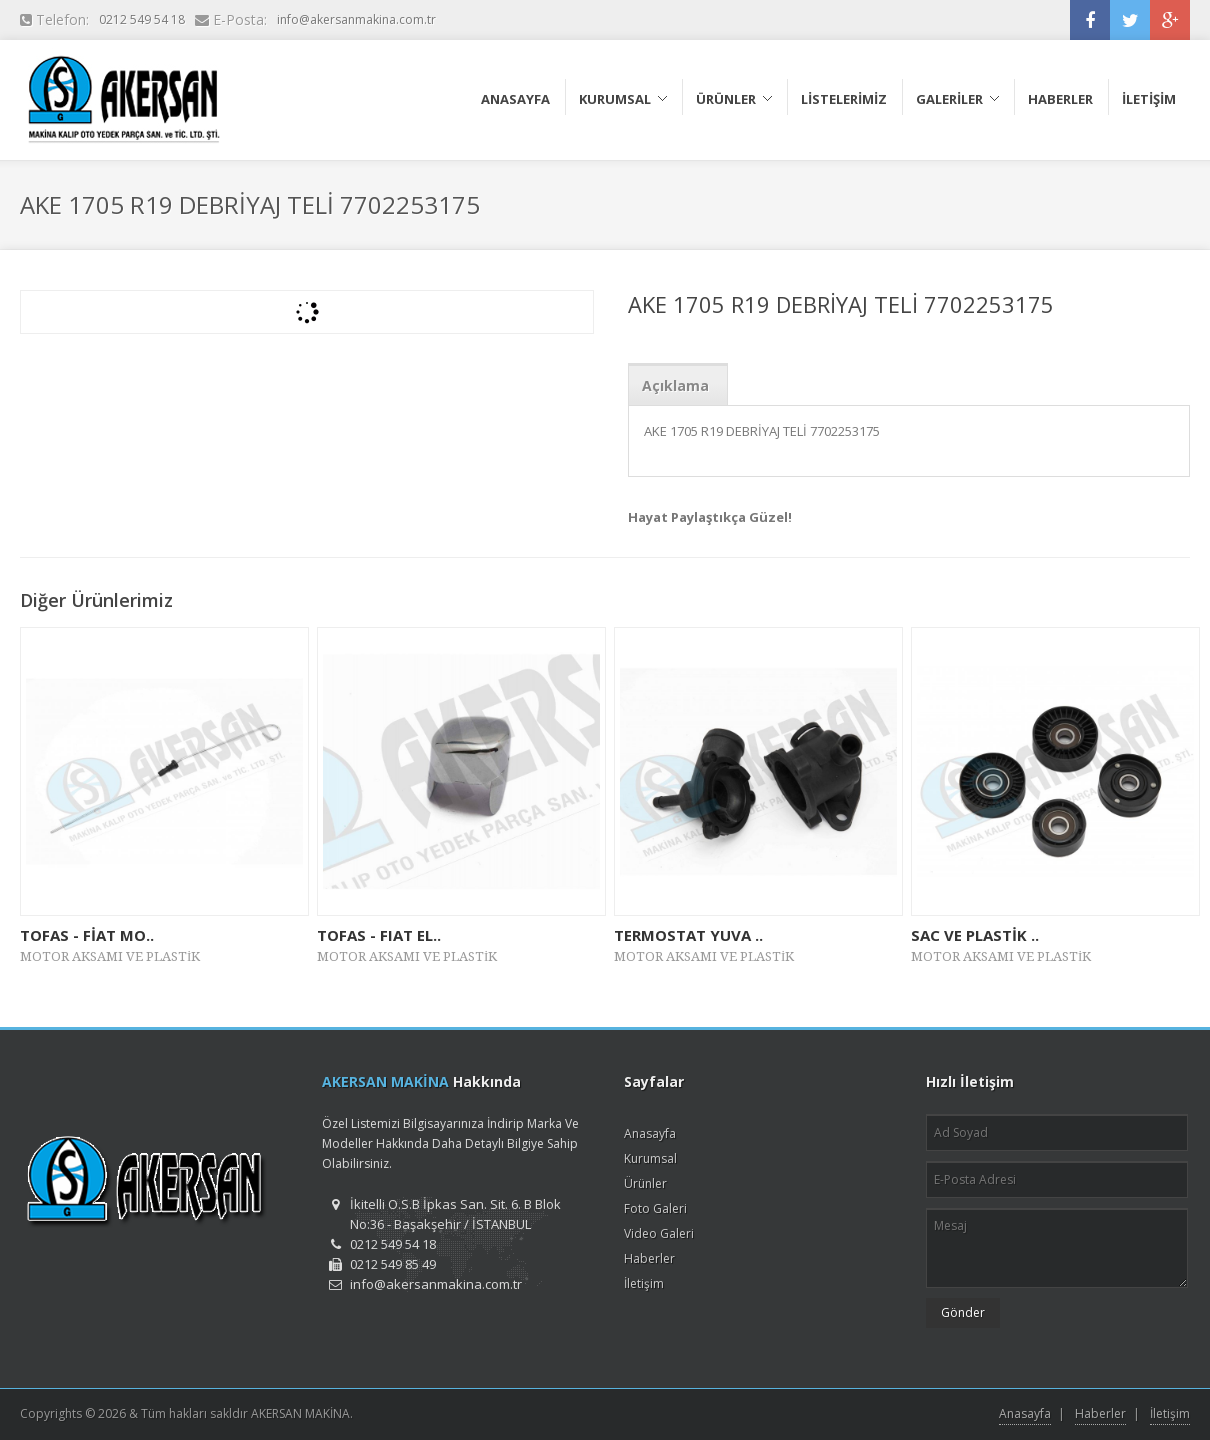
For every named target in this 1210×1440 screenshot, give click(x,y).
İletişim (644, 1283)
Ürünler (645, 1183)
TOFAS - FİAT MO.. (87, 935)
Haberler (649, 1258)
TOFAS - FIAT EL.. (379, 935)
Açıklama (675, 385)
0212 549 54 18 (142, 19)
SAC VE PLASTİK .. (975, 935)
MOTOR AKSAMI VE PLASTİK (110, 956)
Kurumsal (650, 1158)
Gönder (963, 1312)
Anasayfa (650, 1133)
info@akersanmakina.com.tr (356, 19)
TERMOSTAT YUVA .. (688, 935)
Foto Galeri (655, 1208)
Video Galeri (659, 1233)
